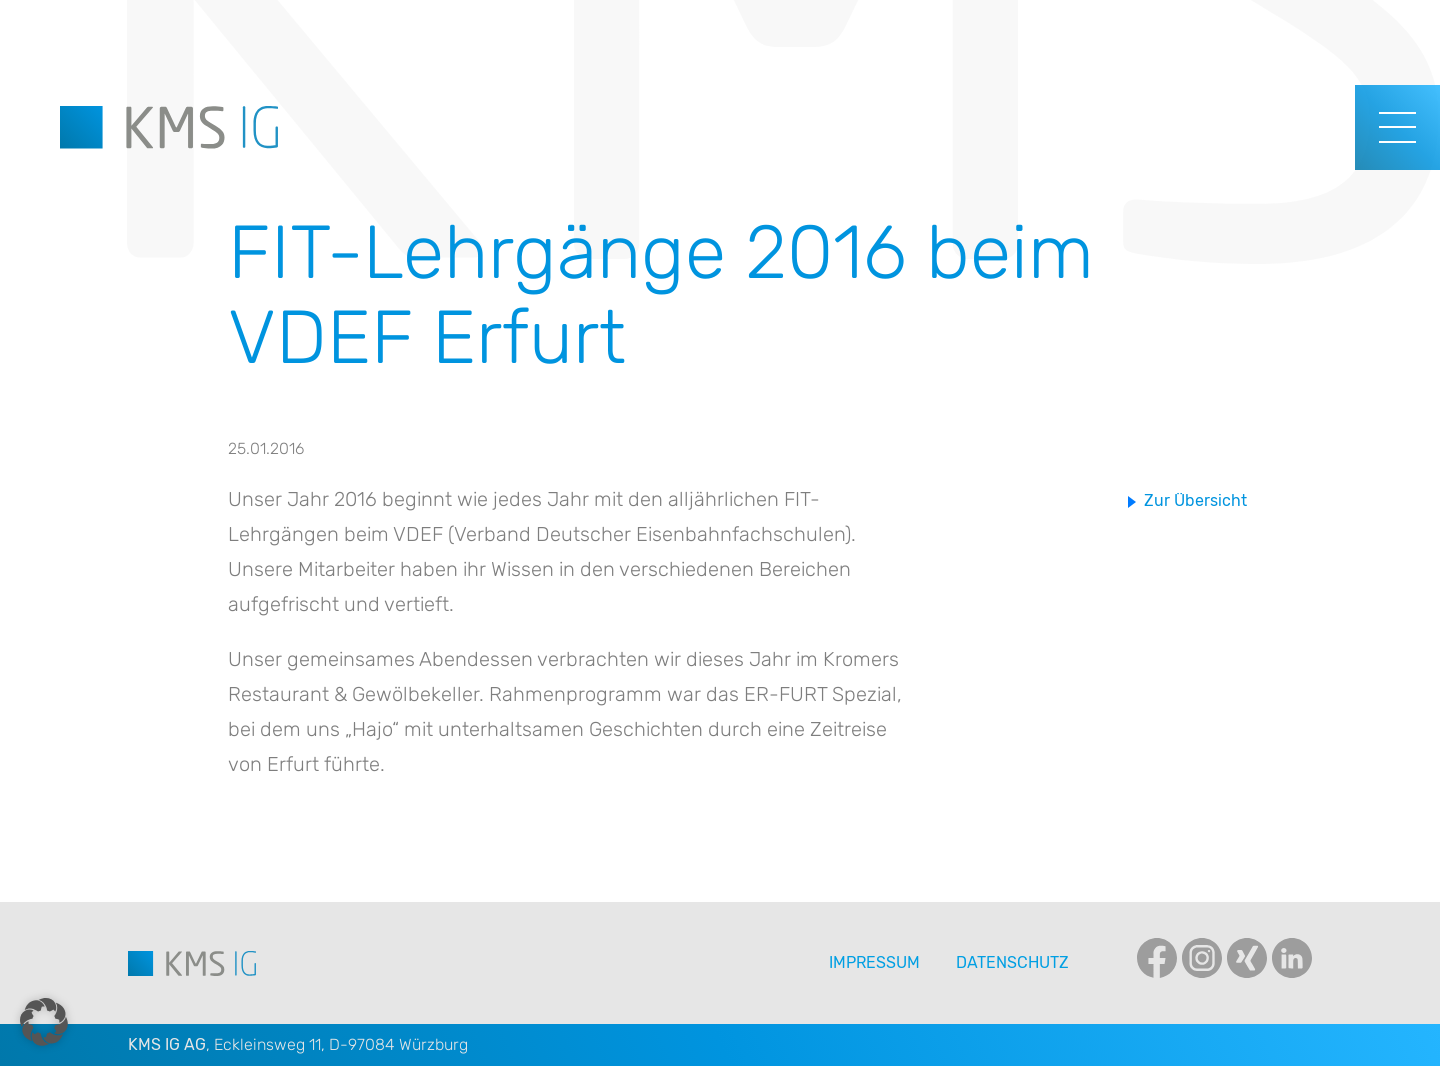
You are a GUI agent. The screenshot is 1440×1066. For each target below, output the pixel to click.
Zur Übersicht (1195, 500)
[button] (44, 1022)
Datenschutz (1012, 962)
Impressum (874, 962)
